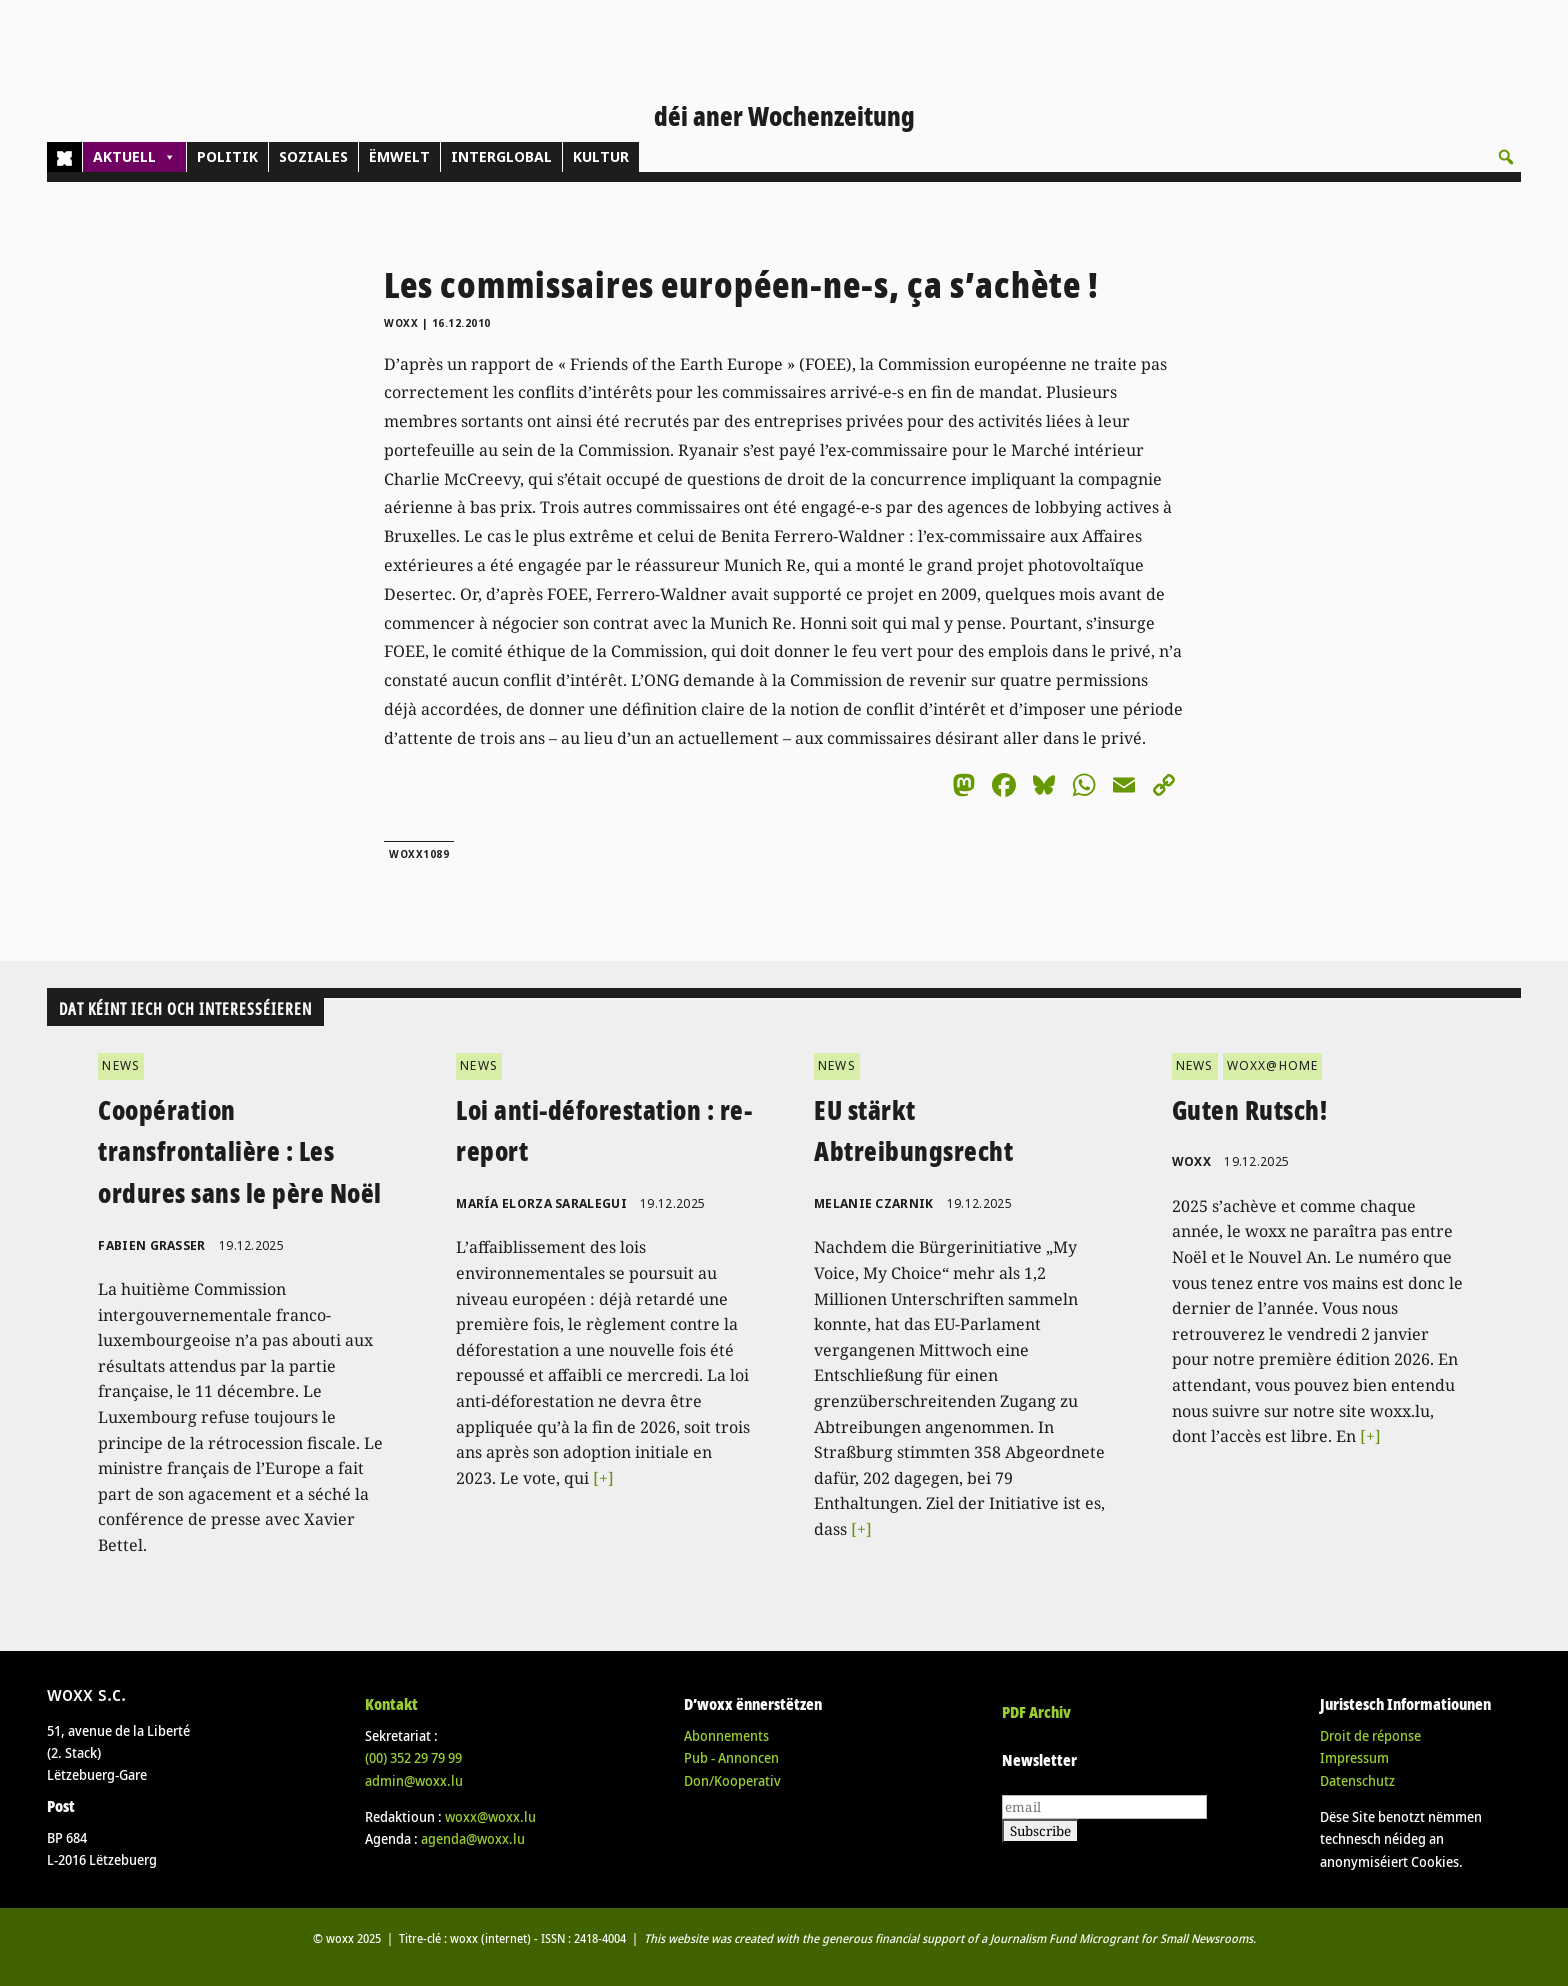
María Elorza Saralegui (541, 1203)
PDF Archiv (1036, 1712)
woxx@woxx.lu (490, 1816)
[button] (1506, 157)
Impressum (1354, 1757)
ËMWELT (399, 156)
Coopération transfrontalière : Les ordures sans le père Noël (240, 1151)
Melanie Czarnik (874, 1203)
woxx (403, 323)
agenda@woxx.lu (473, 1838)
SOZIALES (313, 156)
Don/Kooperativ (732, 1780)
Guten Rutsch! (1250, 1110)
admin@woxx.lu (414, 1780)
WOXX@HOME (1273, 1065)
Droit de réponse (1370, 1735)
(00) (413, 1757)
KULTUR (601, 156)
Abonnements (726, 1735)
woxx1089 (419, 854)
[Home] (64, 157)
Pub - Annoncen (731, 1757)
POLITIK (227, 156)
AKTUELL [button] (134, 157)
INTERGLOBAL (501, 156)
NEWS (121, 1065)
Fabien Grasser (151, 1245)
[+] (603, 1478)
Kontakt (391, 1704)
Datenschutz (1357, 1780)
